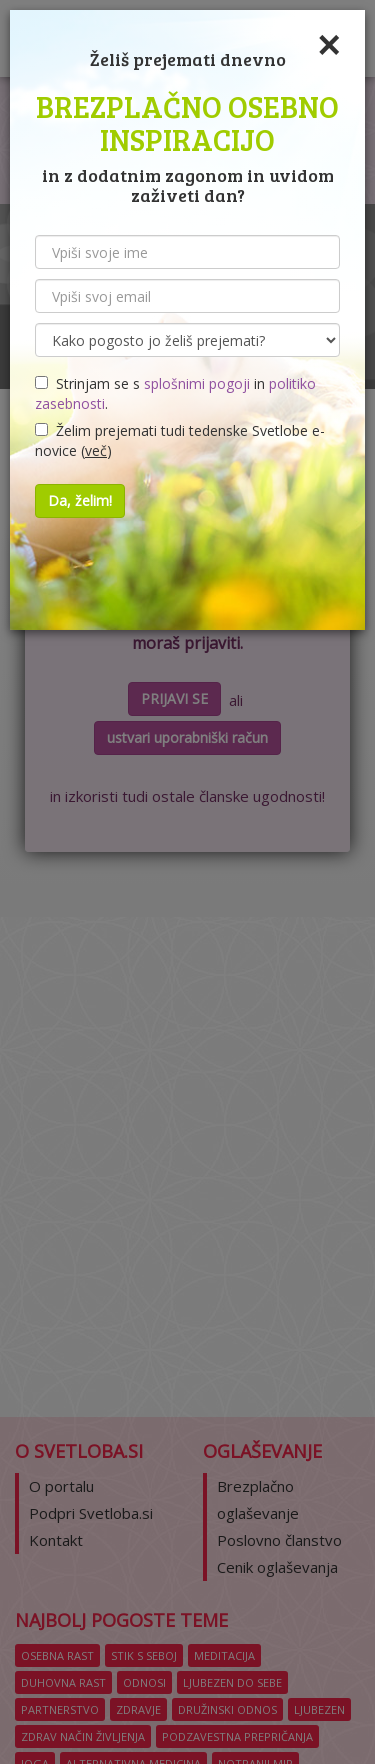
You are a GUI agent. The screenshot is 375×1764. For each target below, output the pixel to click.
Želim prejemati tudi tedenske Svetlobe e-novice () (180, 440)
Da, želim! (80, 500)
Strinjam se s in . (175, 393)
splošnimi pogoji (197, 383)
